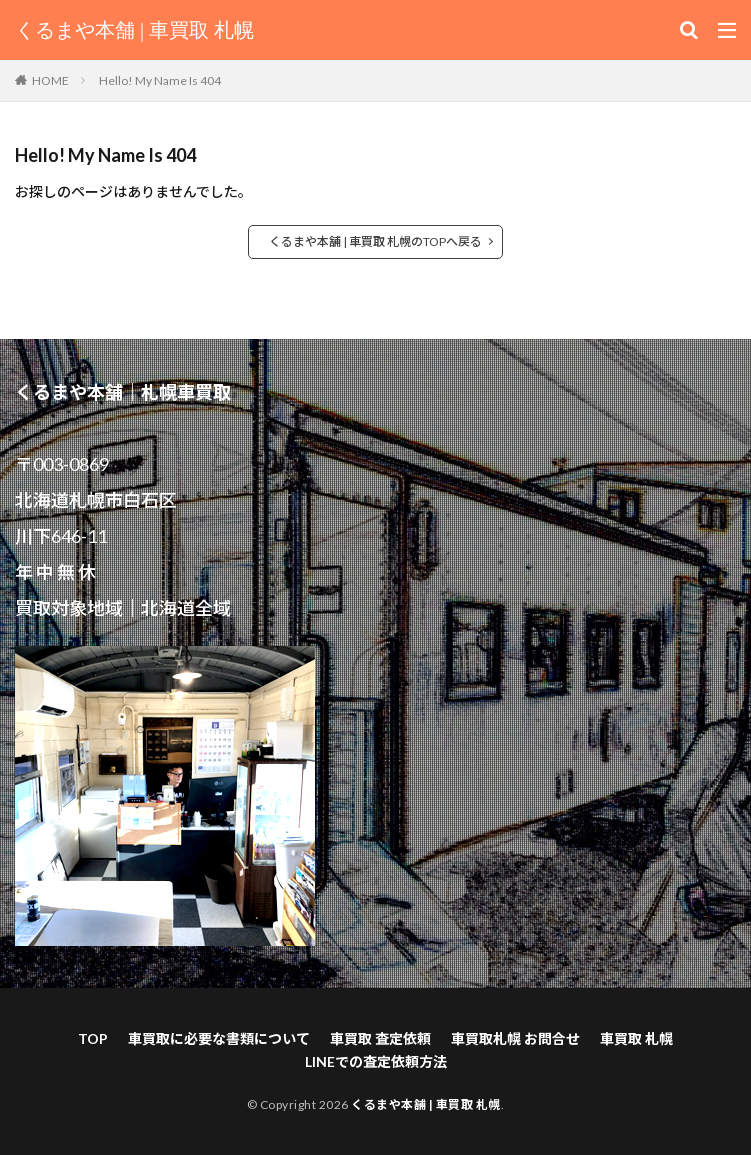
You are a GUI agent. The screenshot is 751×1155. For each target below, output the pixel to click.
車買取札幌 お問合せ (515, 1038)
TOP (93, 1038)
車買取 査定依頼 (380, 1038)
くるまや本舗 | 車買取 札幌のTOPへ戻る (375, 241)
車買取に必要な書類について (219, 1038)
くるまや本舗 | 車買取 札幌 (134, 30)
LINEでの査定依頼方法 (376, 1061)
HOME (50, 80)
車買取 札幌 (636, 1038)
